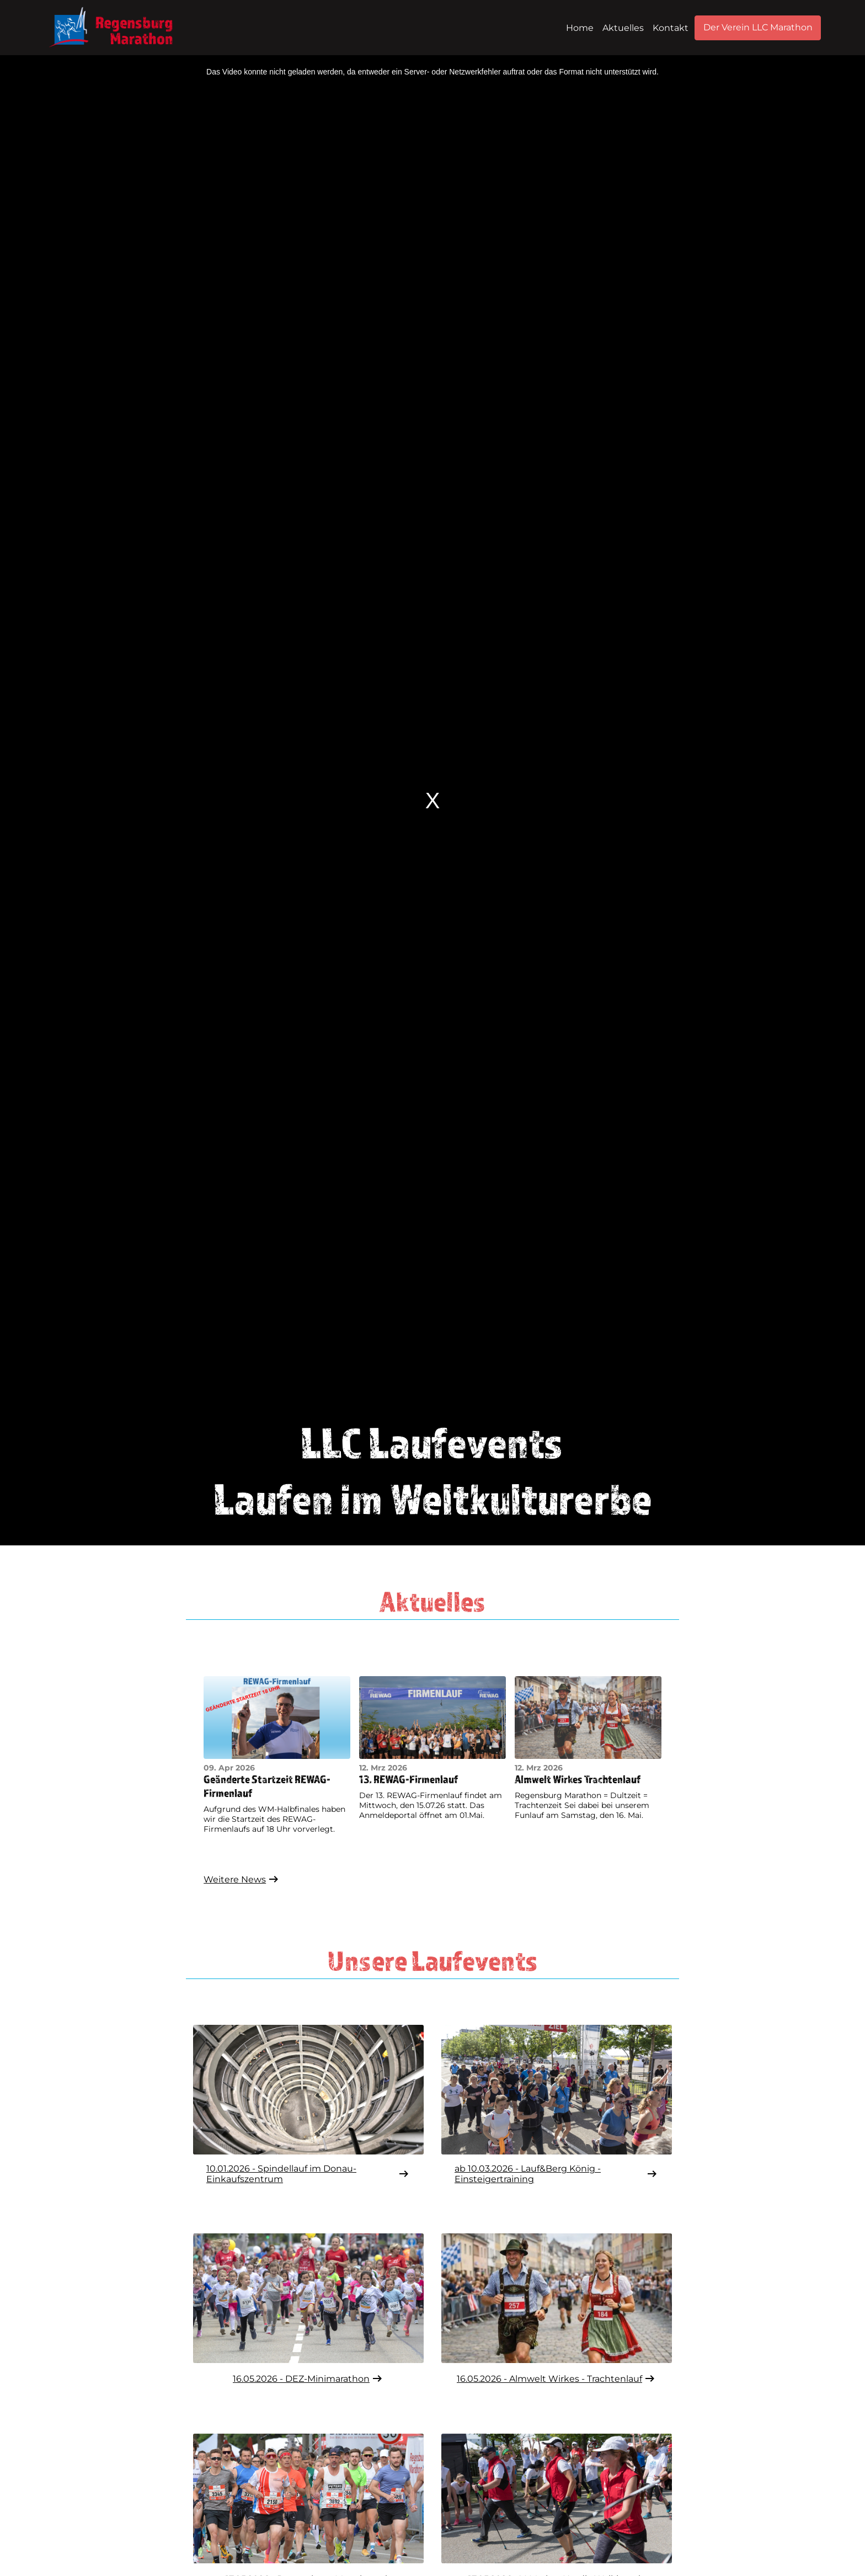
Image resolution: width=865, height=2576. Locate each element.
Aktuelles (623, 28)
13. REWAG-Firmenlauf (408, 1779)
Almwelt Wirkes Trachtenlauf (577, 1779)
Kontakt (670, 28)
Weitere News (242, 1879)
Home (580, 28)
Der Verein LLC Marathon (758, 27)
